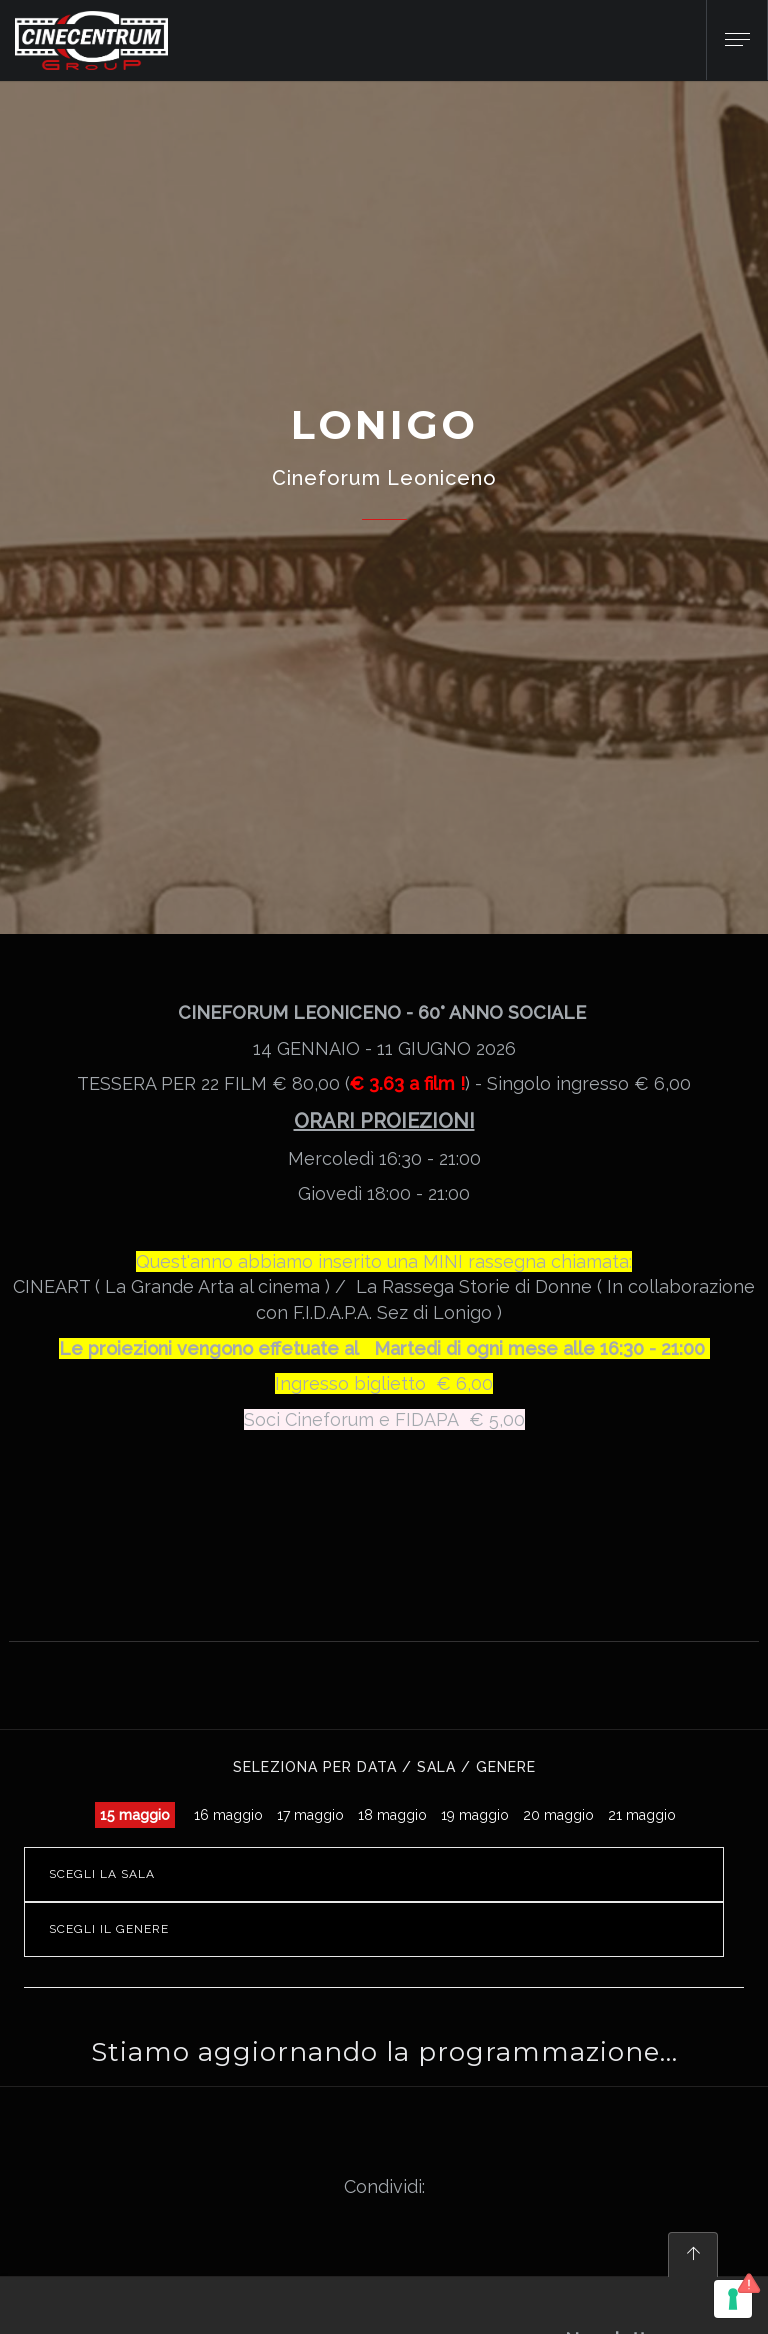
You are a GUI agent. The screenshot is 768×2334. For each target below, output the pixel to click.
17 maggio (310, 1815)
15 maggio (135, 1815)
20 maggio (558, 1815)
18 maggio (392, 1815)
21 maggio (642, 1815)
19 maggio (475, 1815)
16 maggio (228, 1815)
